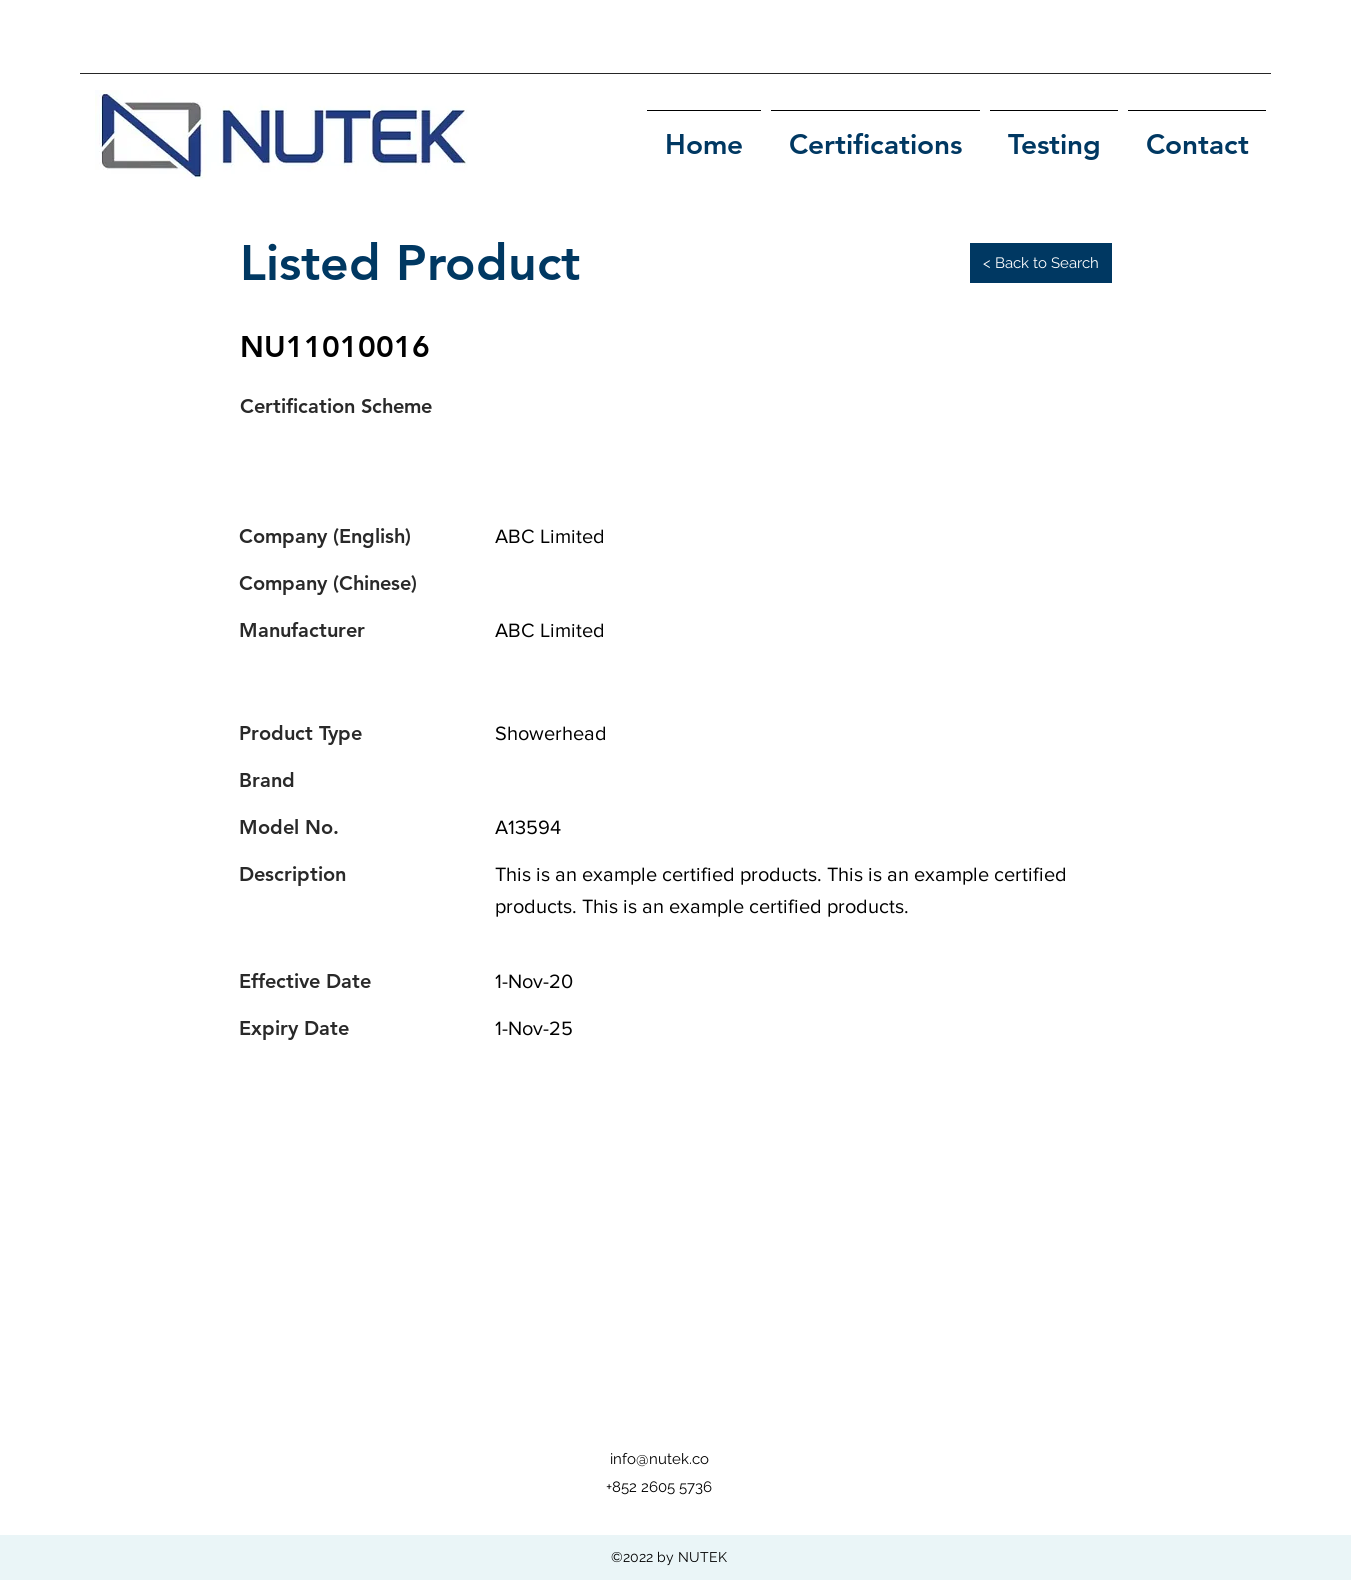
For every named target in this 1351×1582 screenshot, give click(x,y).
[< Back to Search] (1041, 263)
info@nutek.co (659, 1459)
